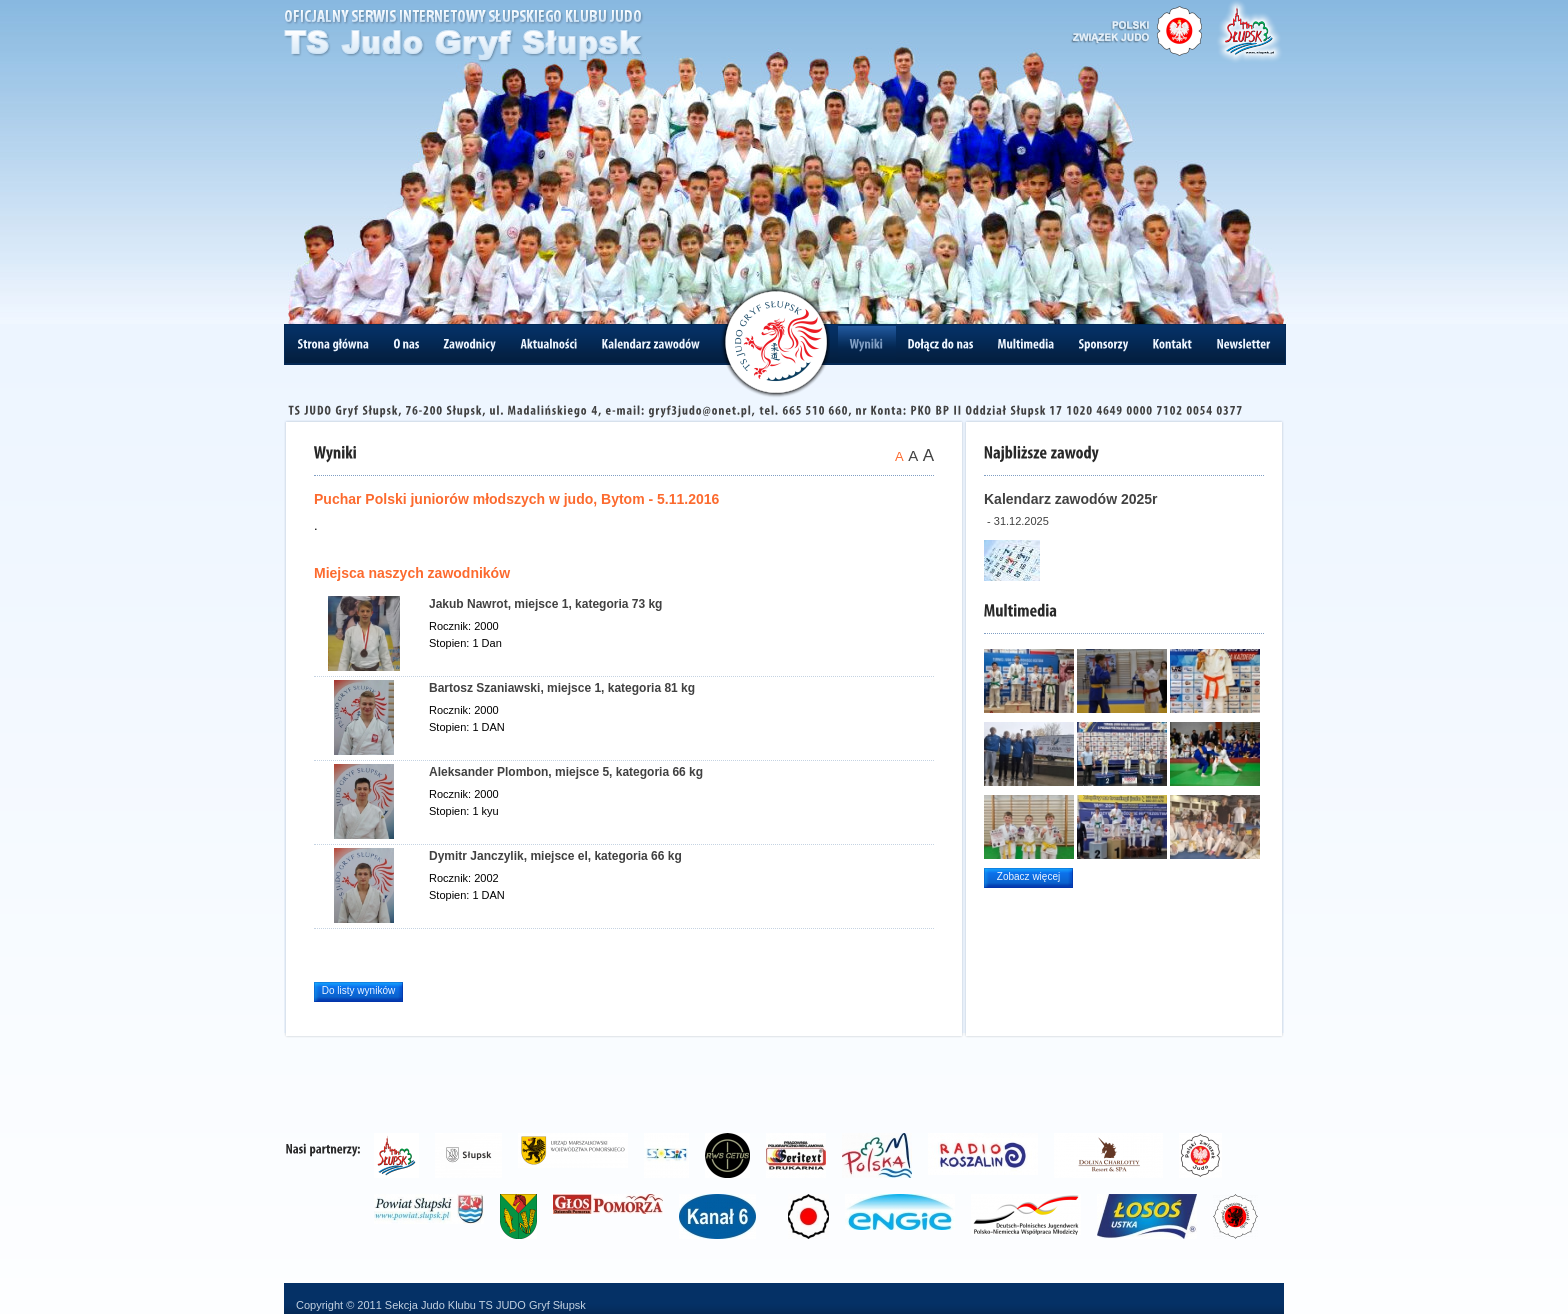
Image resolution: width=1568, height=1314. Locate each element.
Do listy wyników (358, 990)
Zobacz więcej (1028, 876)
